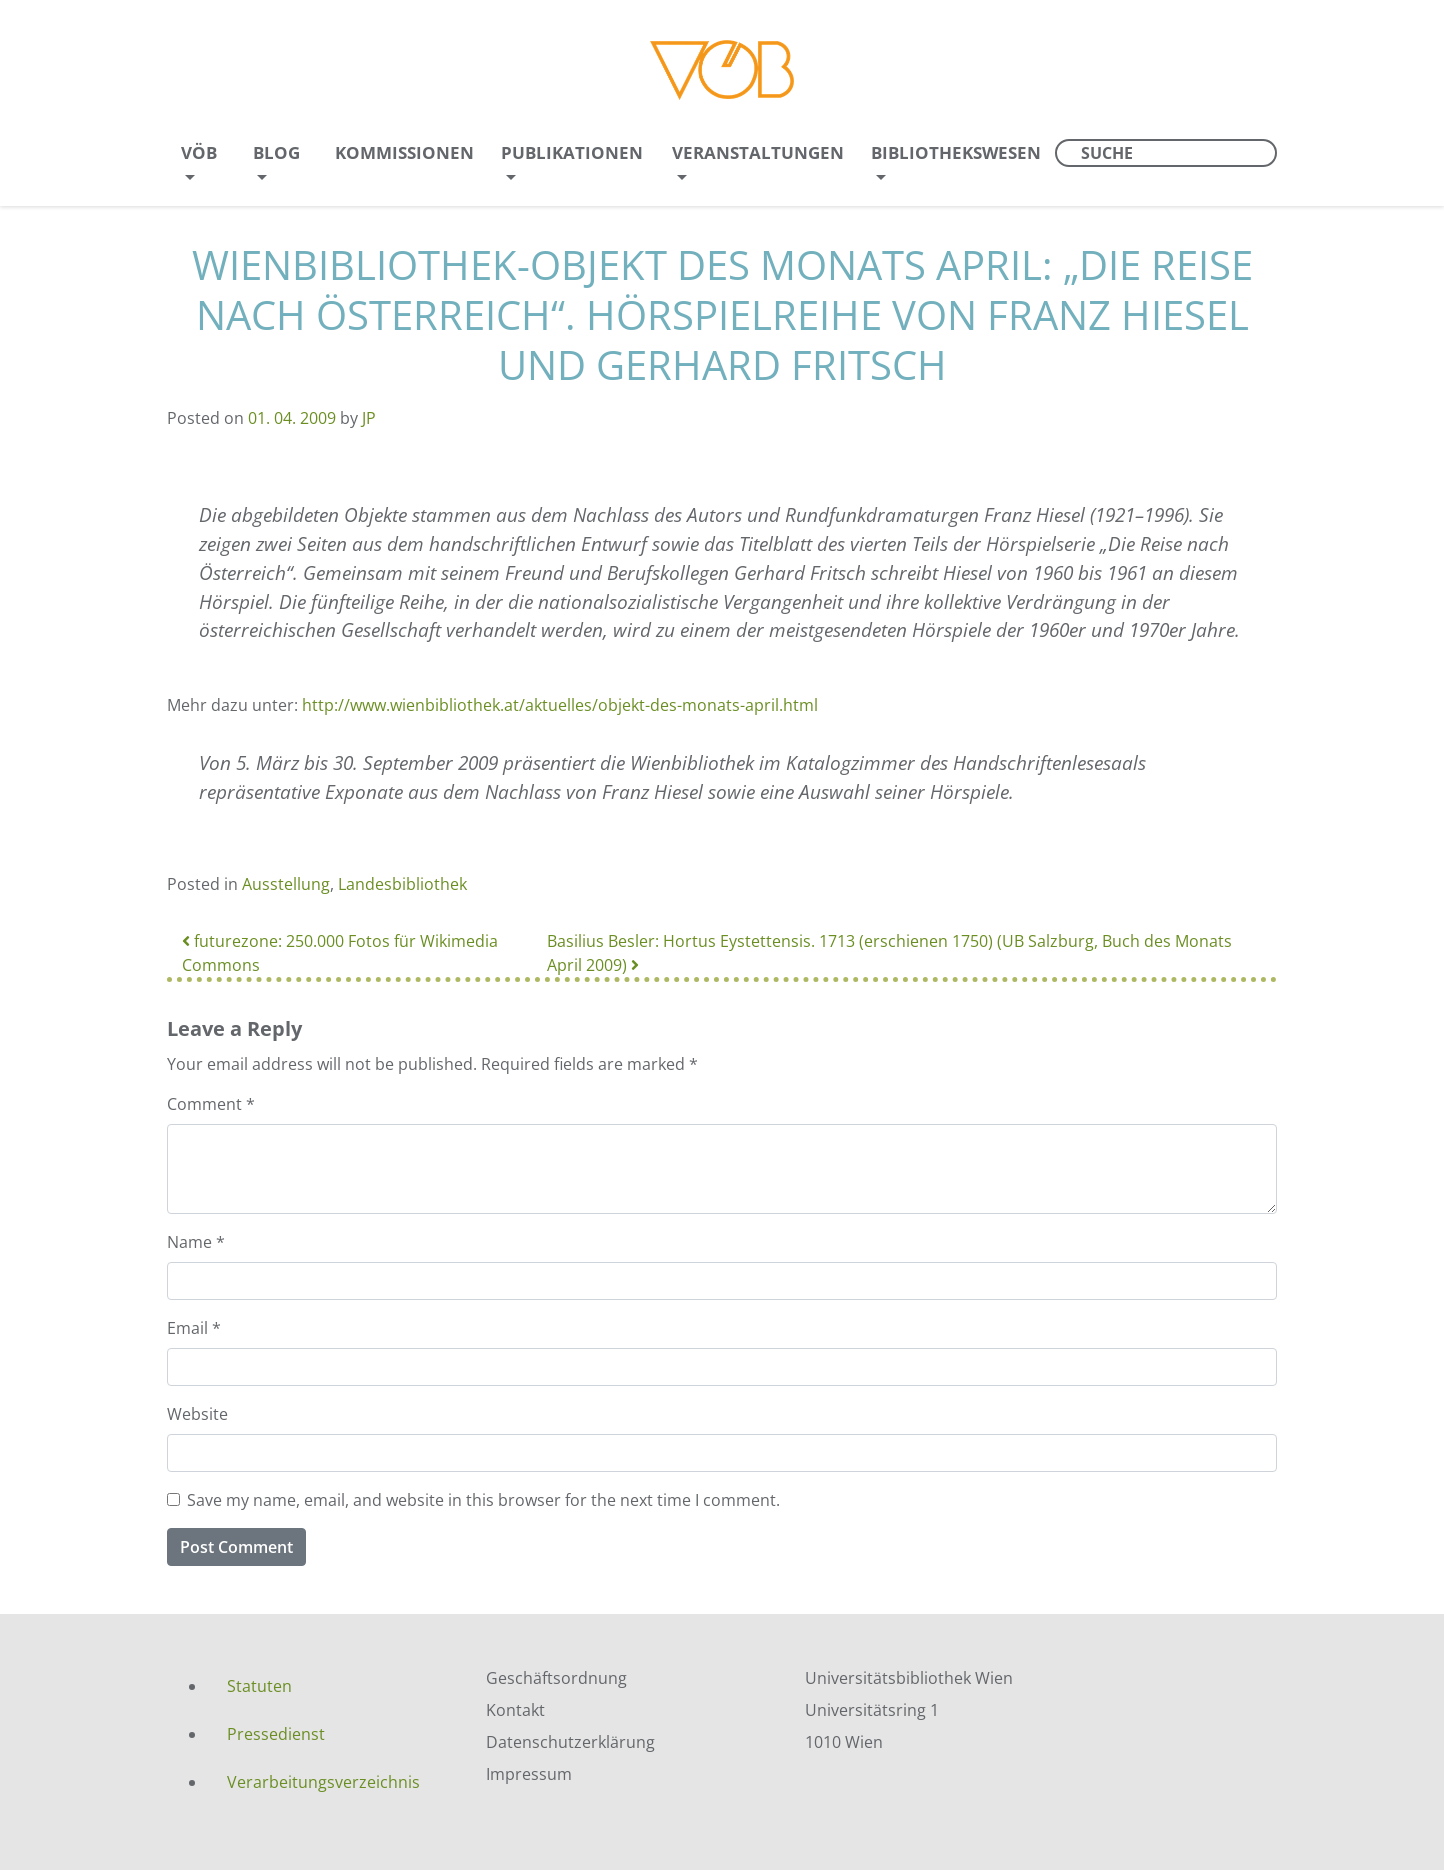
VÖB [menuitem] (199, 152)
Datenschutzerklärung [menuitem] (570, 1742)
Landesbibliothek (402, 884)
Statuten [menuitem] (259, 1686)
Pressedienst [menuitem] (276, 1734)
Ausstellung (286, 884)
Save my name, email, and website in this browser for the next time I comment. (483, 1500)
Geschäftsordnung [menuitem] (556, 1678)
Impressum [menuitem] (529, 1774)
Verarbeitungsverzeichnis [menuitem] (323, 1782)
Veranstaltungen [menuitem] (758, 152)
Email (194, 1328)
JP (369, 418)
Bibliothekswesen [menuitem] (956, 152)
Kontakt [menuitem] (515, 1710)
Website (197, 1414)
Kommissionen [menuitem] (404, 152)
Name (196, 1242)
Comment (211, 1104)
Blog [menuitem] (276, 152)
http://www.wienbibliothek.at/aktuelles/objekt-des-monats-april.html (560, 705)
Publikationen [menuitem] (572, 152)
